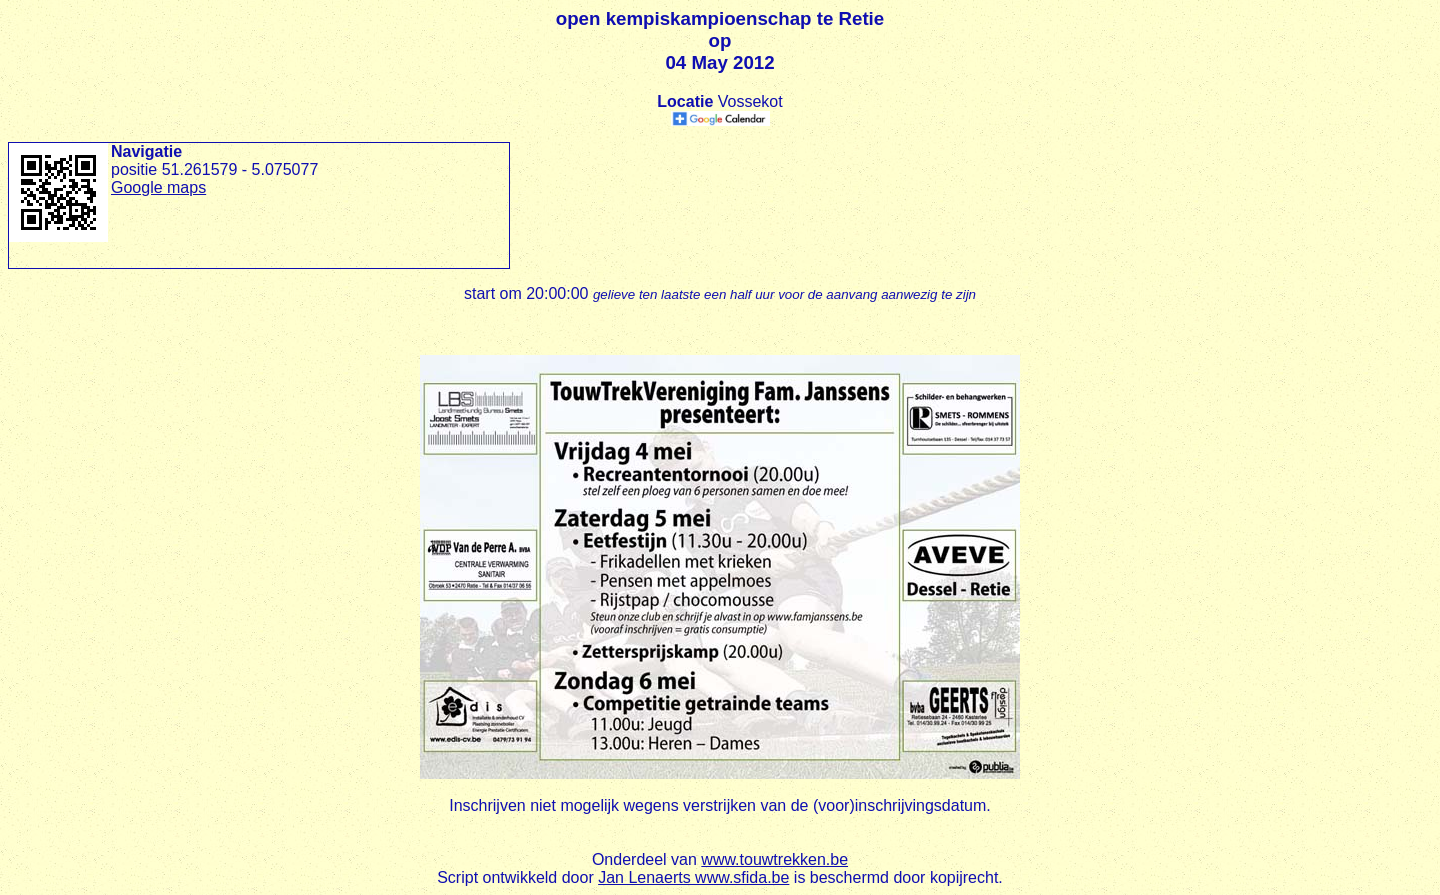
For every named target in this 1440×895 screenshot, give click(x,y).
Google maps (158, 187)
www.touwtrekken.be (774, 859)
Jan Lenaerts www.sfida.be (693, 877)
